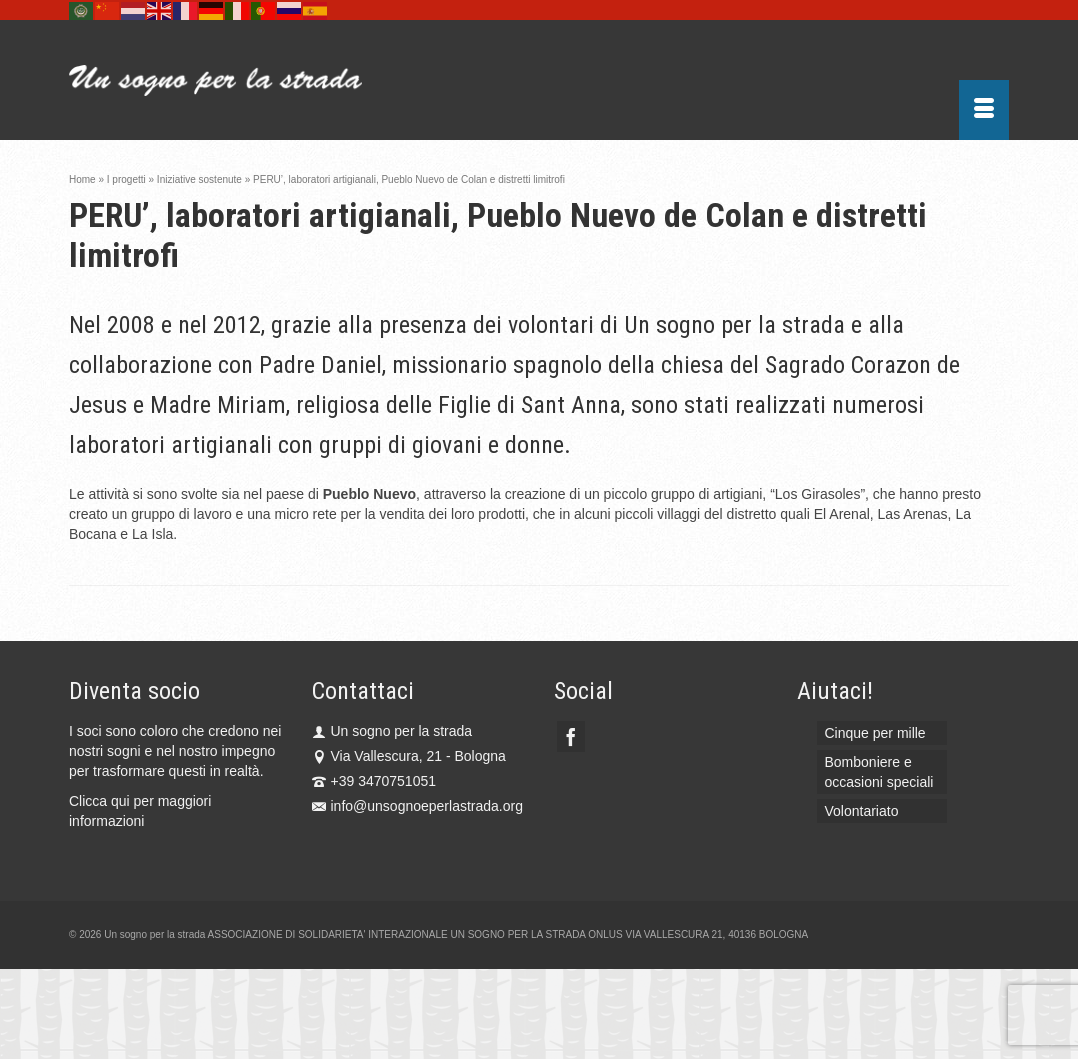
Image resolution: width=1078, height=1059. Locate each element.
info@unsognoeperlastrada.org (417, 806)
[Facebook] (571, 736)
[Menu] (984, 110)
